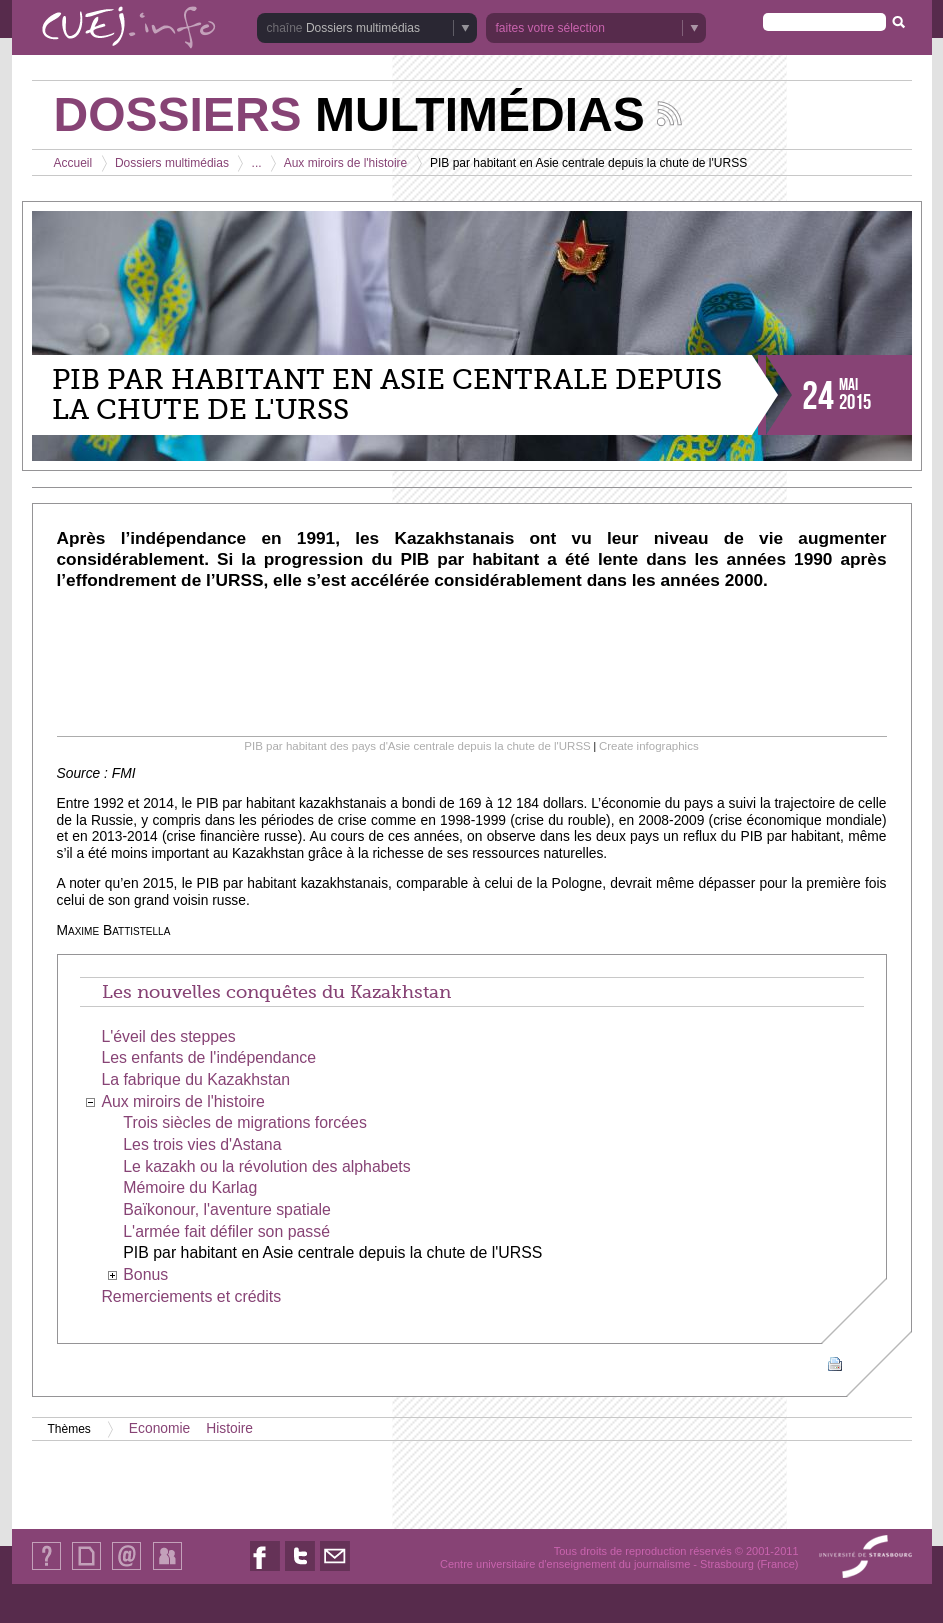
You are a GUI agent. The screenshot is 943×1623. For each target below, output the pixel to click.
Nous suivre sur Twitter (300, 1570)
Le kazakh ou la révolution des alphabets (266, 1166)
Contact (126, 1569)
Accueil (73, 163)
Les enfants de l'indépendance (208, 1057)
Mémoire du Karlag (190, 1187)
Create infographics (649, 746)
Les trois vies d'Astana (202, 1144)
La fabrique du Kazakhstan (195, 1079)
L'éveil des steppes (168, 1036)
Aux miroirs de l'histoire (346, 163)
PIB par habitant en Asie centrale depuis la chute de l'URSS (332, 1252)
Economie (159, 1428)
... (257, 163)
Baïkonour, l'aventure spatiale (227, 1209)
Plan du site (86, 1569)
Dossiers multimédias (363, 28)
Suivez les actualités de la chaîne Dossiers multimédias (669, 113)
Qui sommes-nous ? (46, 1569)
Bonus (145, 1274)
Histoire (229, 1428)
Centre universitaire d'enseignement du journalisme (565, 1564)
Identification (167, 1569)
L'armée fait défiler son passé (226, 1231)
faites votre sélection (550, 28)
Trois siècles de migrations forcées (245, 1122)
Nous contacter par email (335, 1570)
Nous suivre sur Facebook (265, 1570)
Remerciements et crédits (191, 1296)
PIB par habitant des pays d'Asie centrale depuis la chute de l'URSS (417, 746)
